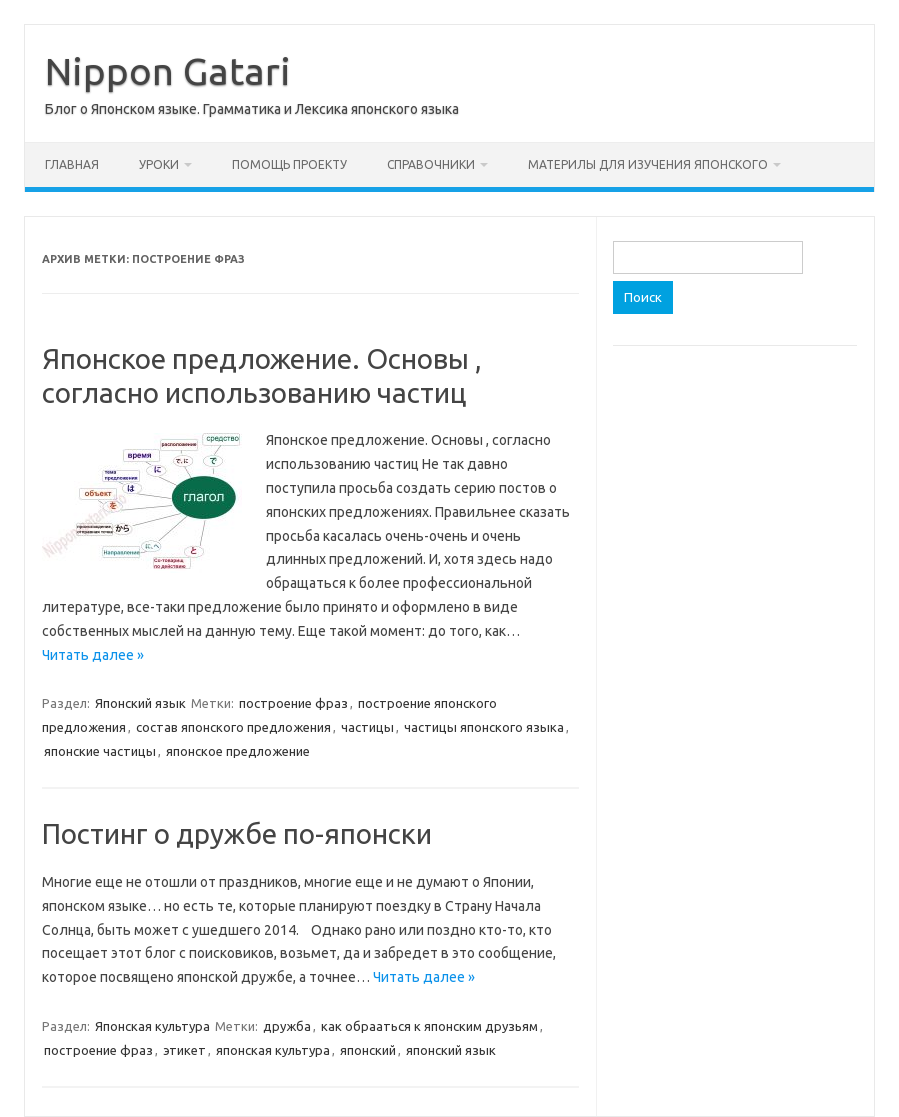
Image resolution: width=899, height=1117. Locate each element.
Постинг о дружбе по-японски (237, 833)
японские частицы (100, 751)
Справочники (431, 164)
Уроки (159, 164)
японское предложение (238, 751)
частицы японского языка (484, 727)
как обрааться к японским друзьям (429, 1026)
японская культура (273, 1050)
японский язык (451, 1050)
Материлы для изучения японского (648, 164)
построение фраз (293, 703)
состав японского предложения (233, 727)
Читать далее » (93, 655)
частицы (367, 727)
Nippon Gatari (168, 71)
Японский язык (140, 703)
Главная (72, 164)
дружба (287, 1026)
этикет (184, 1050)
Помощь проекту (289, 164)
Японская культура (152, 1026)
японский (368, 1050)
